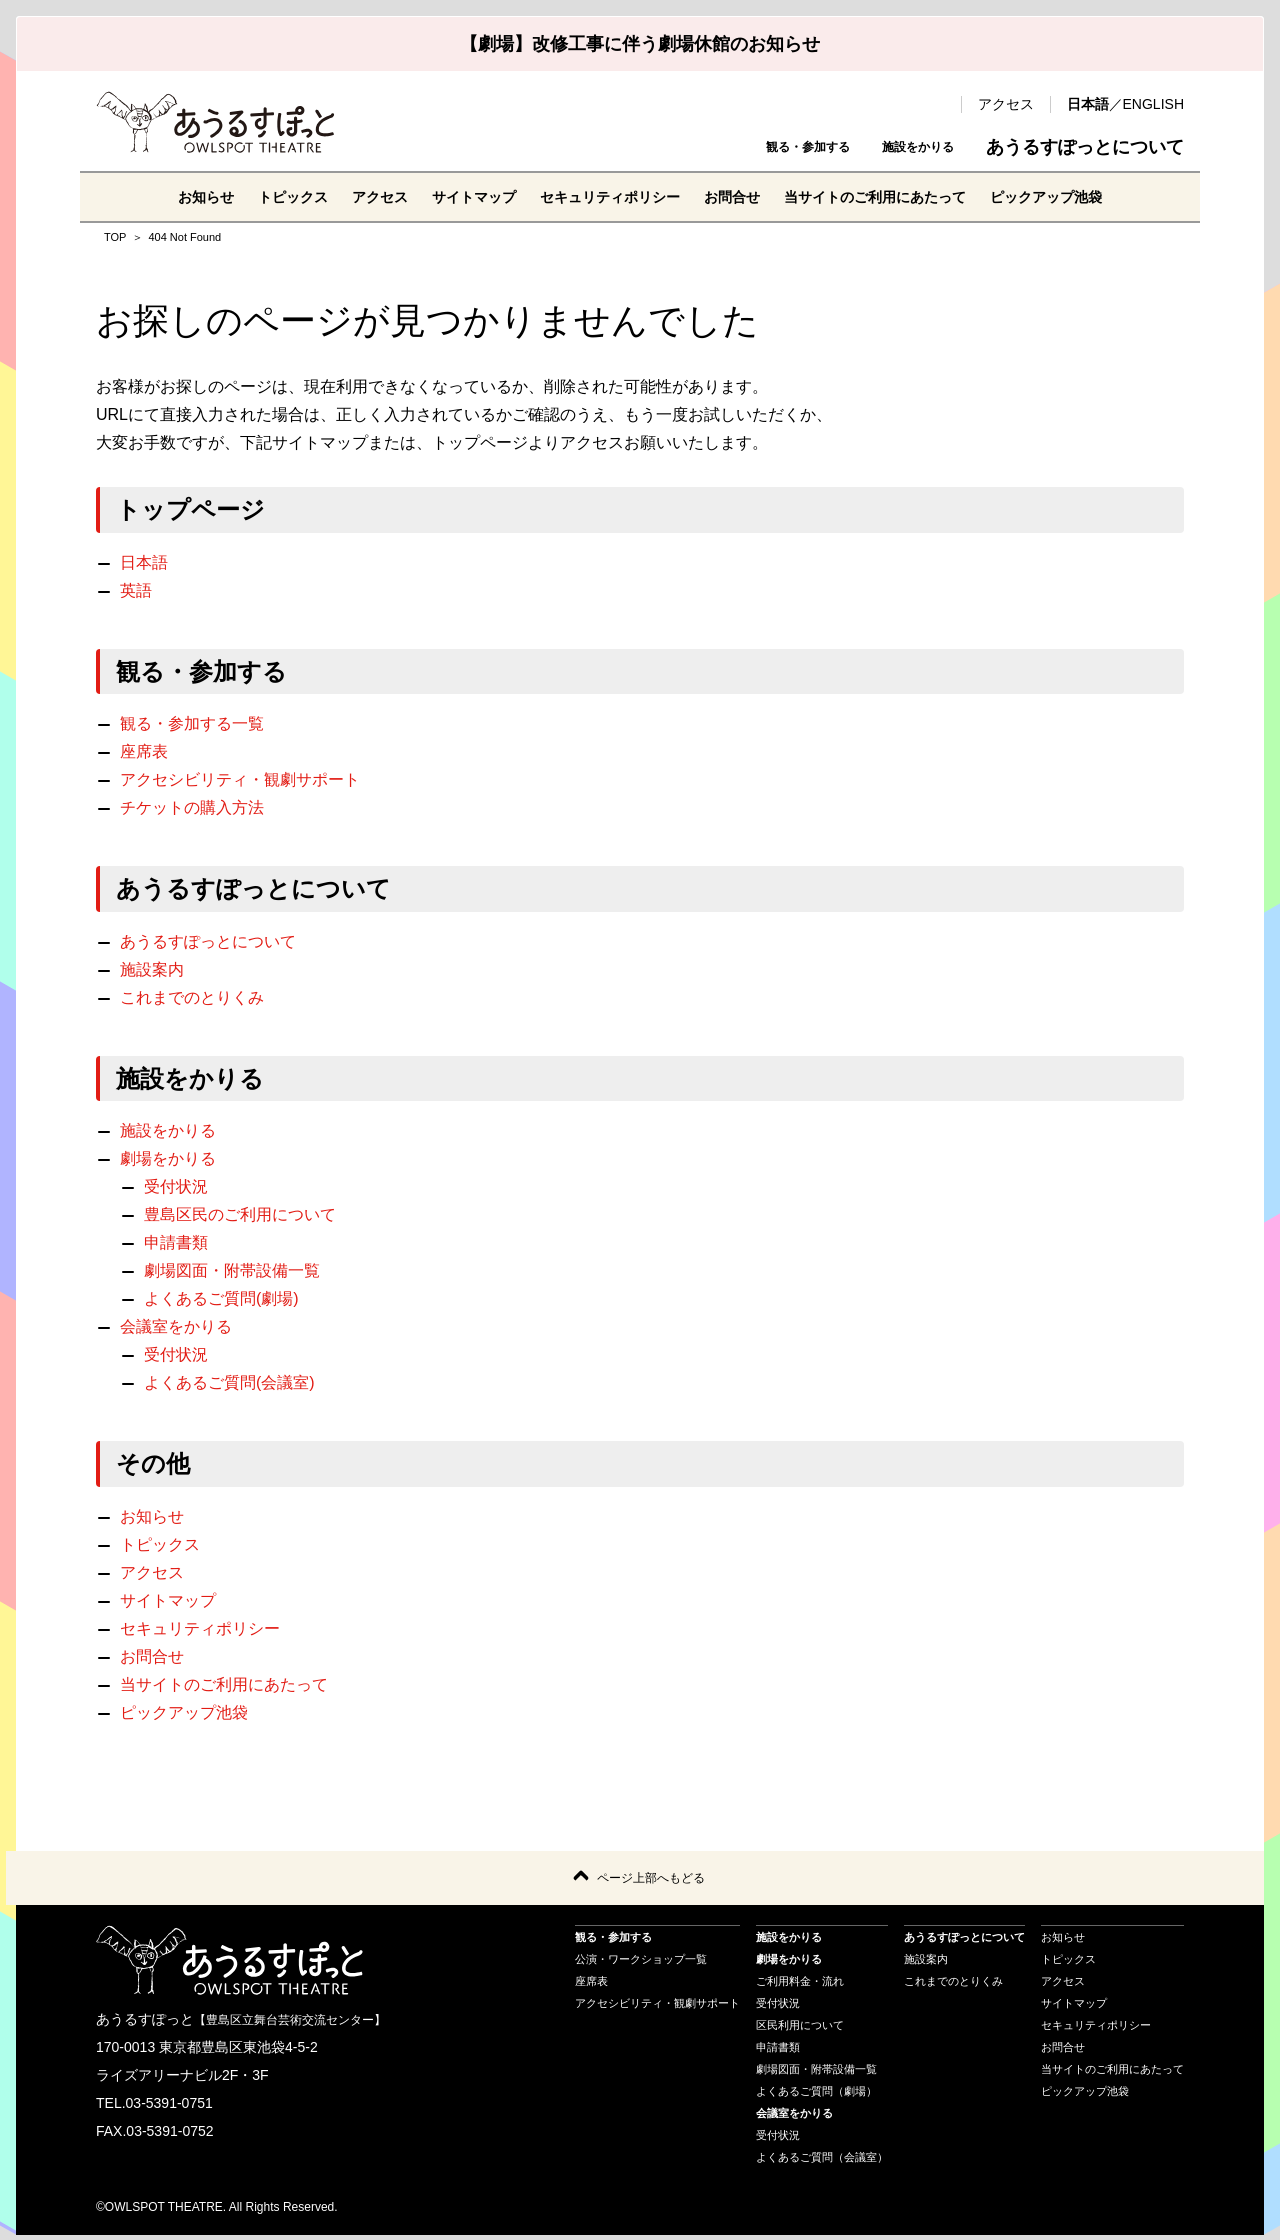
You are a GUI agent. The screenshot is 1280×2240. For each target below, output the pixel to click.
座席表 (144, 751)
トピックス (252, 196)
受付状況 (176, 1186)
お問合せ (740, 196)
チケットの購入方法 (192, 807)
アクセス (1006, 104)
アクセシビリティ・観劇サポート (240, 779)
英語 (136, 590)
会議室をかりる (176, 1326)
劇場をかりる (168, 1158)
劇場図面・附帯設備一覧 (232, 1270)
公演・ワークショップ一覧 (641, 1964)
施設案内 (152, 969)
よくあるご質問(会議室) (229, 1382)
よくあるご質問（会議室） (822, 2162)
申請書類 (176, 1242)
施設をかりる (900, 147)
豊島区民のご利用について (240, 1214)
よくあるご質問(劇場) (221, 1298)
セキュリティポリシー (604, 196)
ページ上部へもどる (651, 1880)
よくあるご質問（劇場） (816, 2096)
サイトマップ (452, 196)
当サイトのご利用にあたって (900, 196)
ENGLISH (1153, 104)
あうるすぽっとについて (1085, 147)
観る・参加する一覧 (192, 723)
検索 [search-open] (936, 104)
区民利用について (800, 2030)
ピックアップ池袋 (1092, 196)
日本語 (1088, 104)
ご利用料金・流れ (800, 1986)
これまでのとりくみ (192, 997)
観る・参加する (751, 147)
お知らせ (156, 196)
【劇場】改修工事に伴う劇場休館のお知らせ (640, 44)
